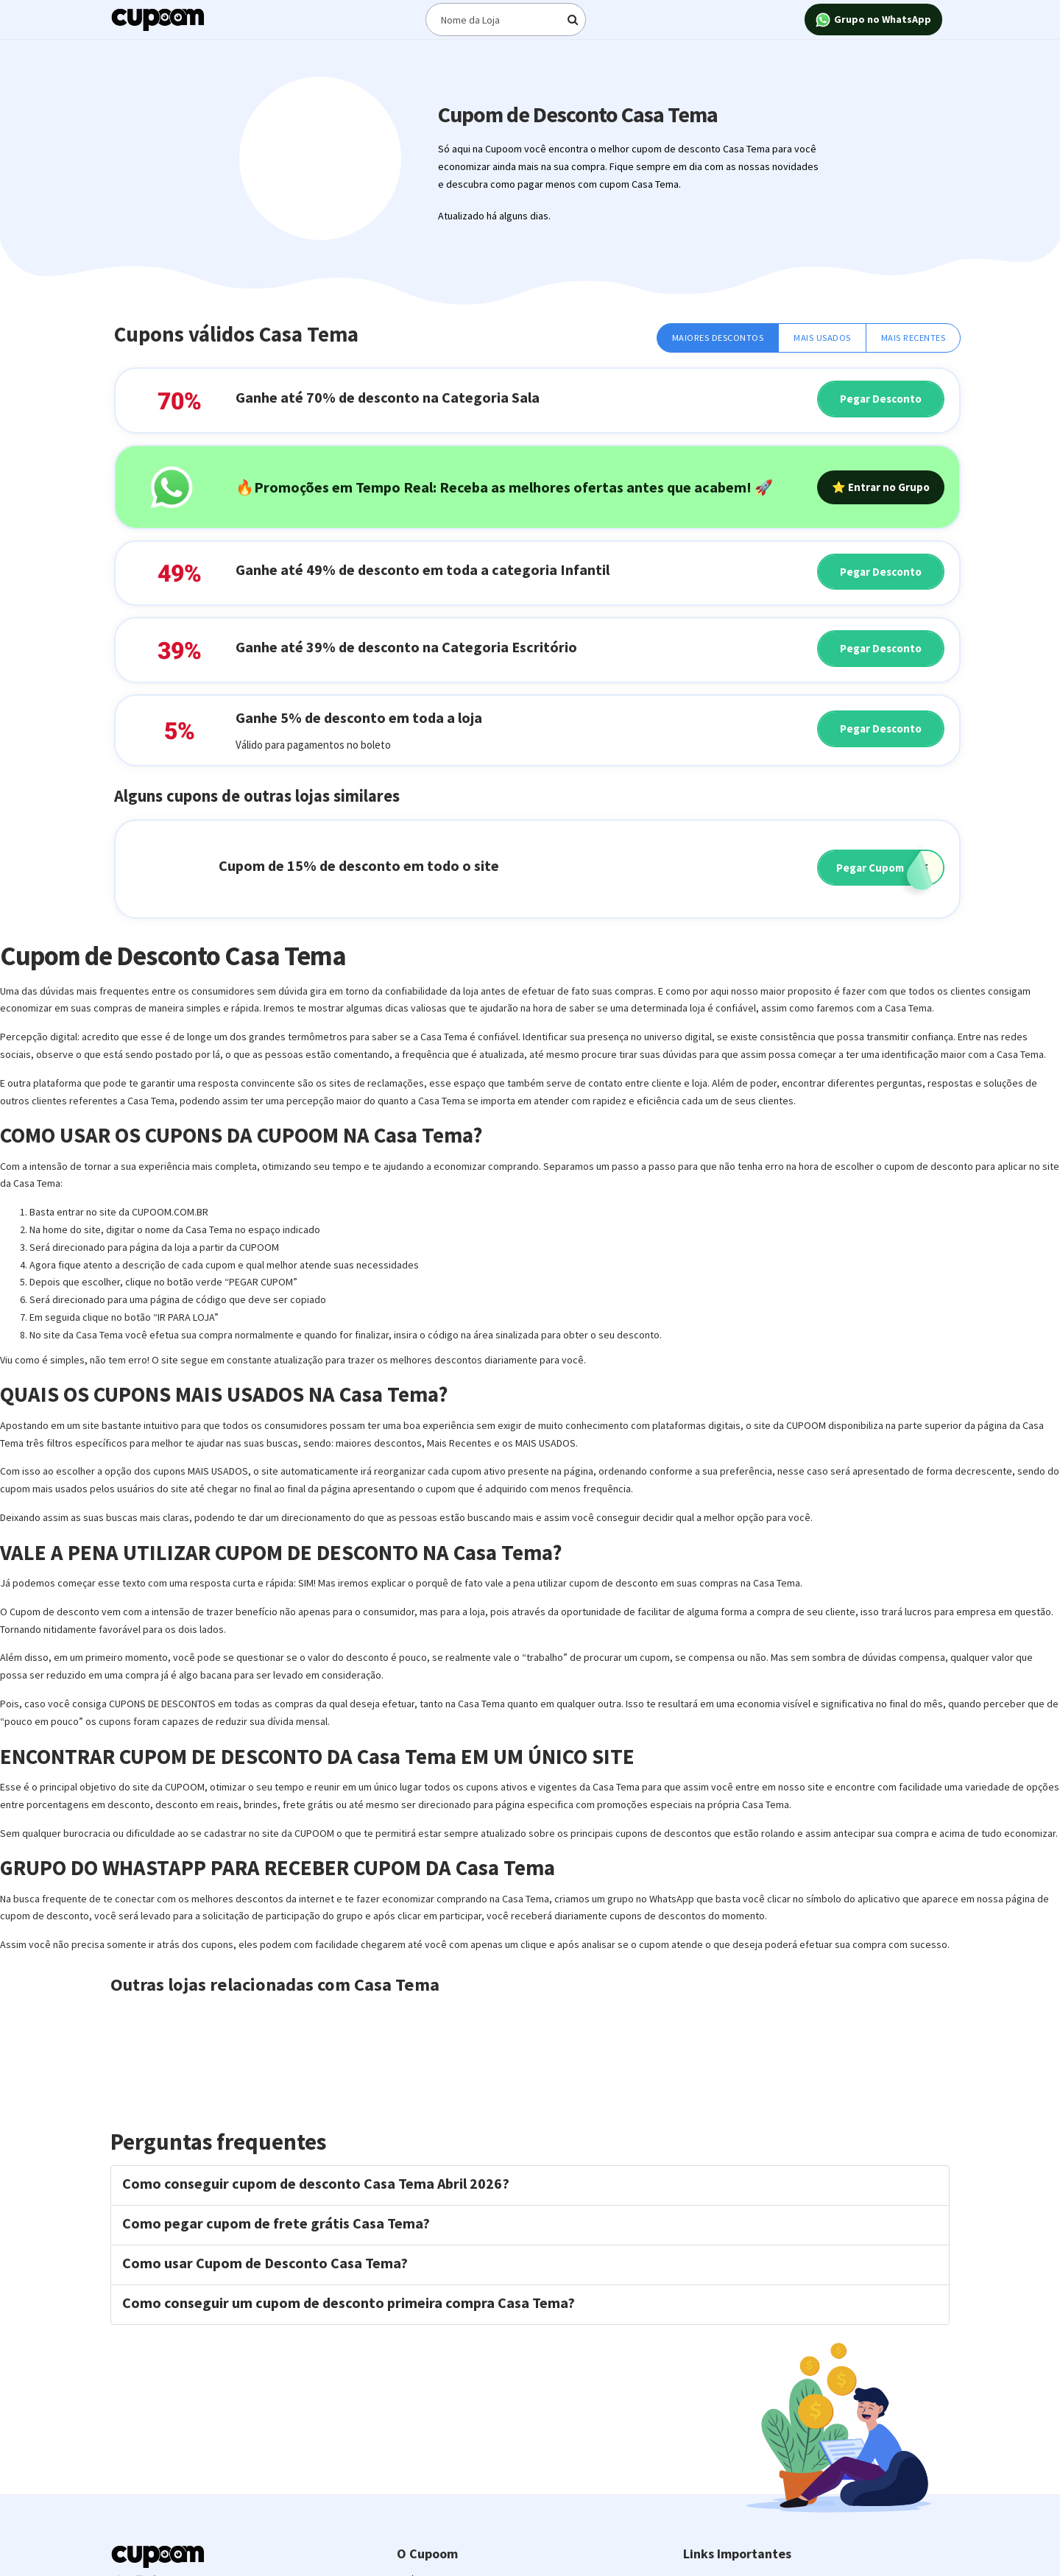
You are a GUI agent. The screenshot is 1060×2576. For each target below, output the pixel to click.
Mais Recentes (913, 337)
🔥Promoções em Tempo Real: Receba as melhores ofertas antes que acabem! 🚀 (504, 487)
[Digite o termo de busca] (505, 19)
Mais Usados (822, 337)
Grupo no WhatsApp (873, 20)
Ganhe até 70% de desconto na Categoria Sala (388, 397)
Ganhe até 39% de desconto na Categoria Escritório (406, 647)
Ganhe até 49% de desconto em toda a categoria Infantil (423, 569)
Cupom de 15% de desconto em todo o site (359, 865)
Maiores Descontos (718, 337)
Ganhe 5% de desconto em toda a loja (359, 717)
